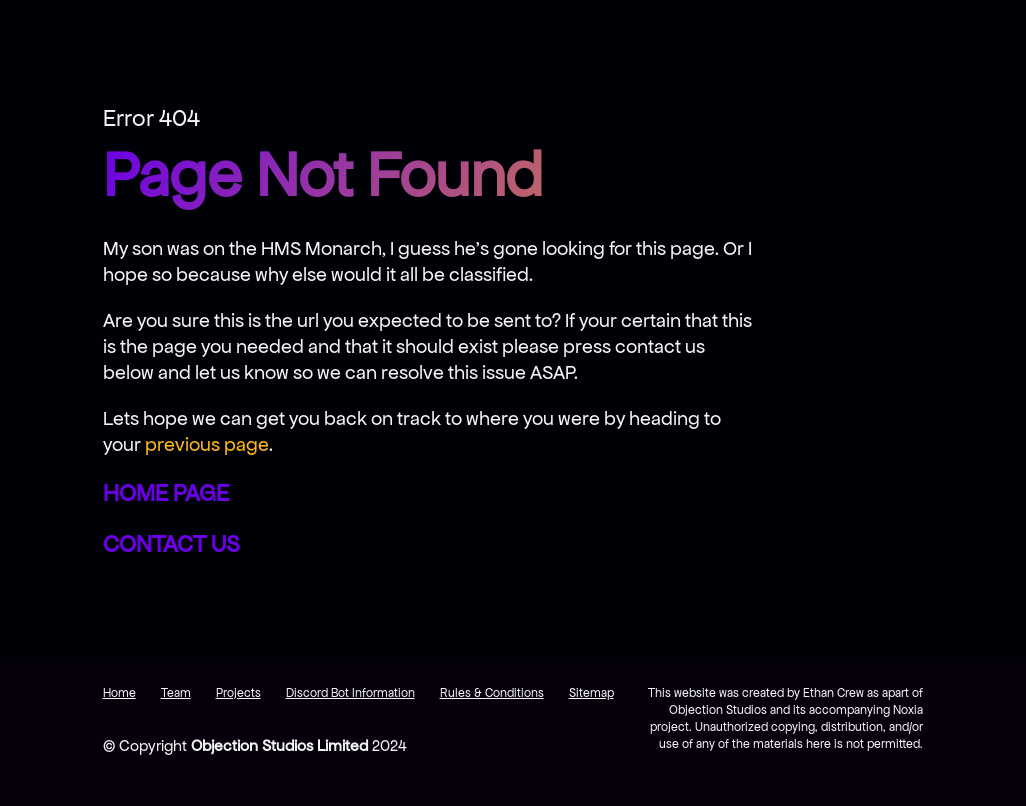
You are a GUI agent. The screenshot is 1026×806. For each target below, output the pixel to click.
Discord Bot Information (350, 693)
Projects (238, 693)
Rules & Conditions (492, 693)
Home (119, 693)
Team (176, 693)
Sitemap (591, 693)
